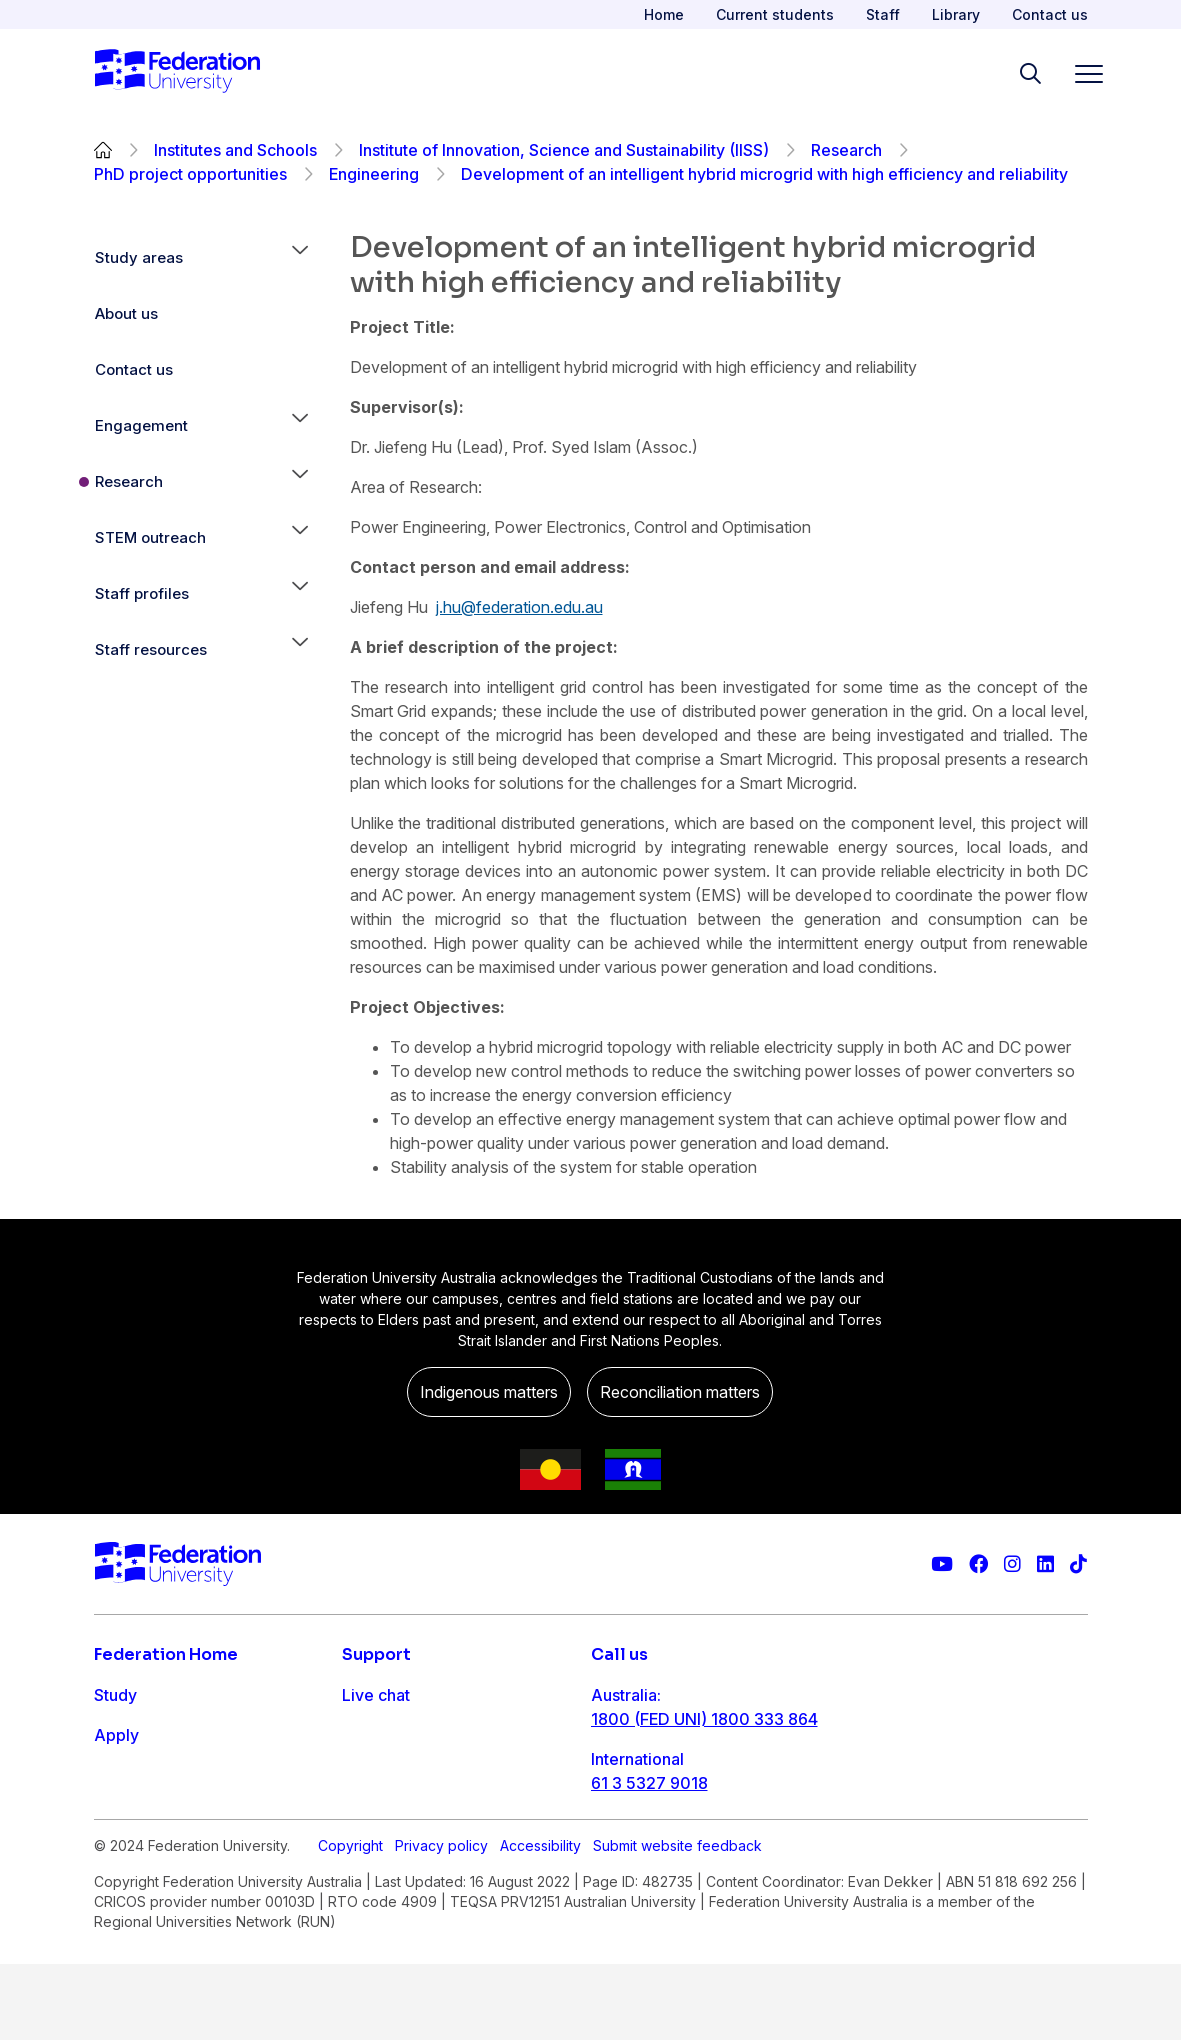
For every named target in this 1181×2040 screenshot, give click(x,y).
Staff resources (151, 649)
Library (956, 14)
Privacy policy (441, 1921)
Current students (775, 14)
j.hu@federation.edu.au (519, 607)
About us (126, 313)
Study (115, 1695)
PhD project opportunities (190, 174)
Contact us (1050, 14)
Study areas (139, 257)
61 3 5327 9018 (649, 1783)
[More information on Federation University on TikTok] (1078, 1564)
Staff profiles (142, 593)
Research (846, 150)
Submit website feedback (677, 1921)
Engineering (374, 174)
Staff (883, 14)
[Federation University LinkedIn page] (1045, 1564)
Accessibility (540, 1921)
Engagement (141, 425)
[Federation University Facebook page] (978, 1564)
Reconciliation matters (680, 1392)
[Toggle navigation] (1081, 73)
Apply (116, 1735)
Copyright (350, 1921)
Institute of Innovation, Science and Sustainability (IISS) (564, 150)
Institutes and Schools (235, 150)
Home (664, 14)
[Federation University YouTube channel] (942, 1564)
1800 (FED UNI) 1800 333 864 (704, 1719)
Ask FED (373, 1775)
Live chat (376, 1695)
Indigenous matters (489, 1392)
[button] (300, 258)
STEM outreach (150, 537)
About (117, 1855)
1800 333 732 (644, 1847)
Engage (122, 1815)
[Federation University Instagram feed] (1012, 1564)
